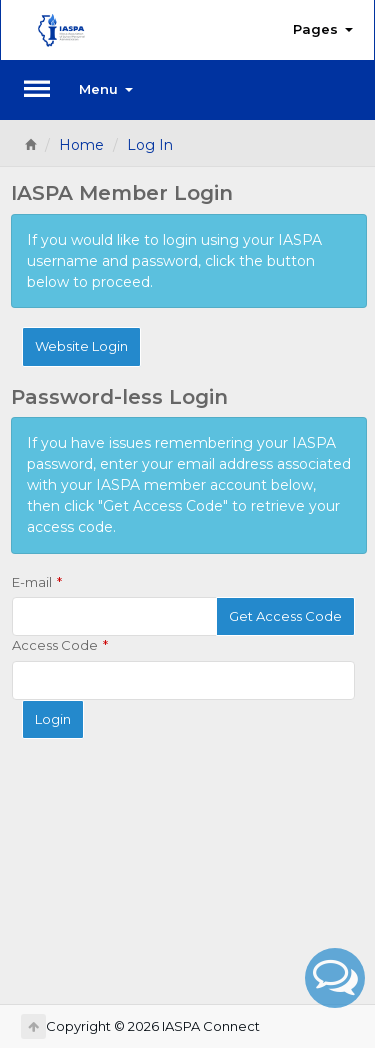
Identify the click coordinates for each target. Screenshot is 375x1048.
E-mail (32, 582)
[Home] (30, 145)
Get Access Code (285, 616)
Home (81, 145)
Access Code (55, 645)
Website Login (81, 346)
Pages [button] (323, 29)
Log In (150, 145)
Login (53, 719)
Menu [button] (106, 89)
